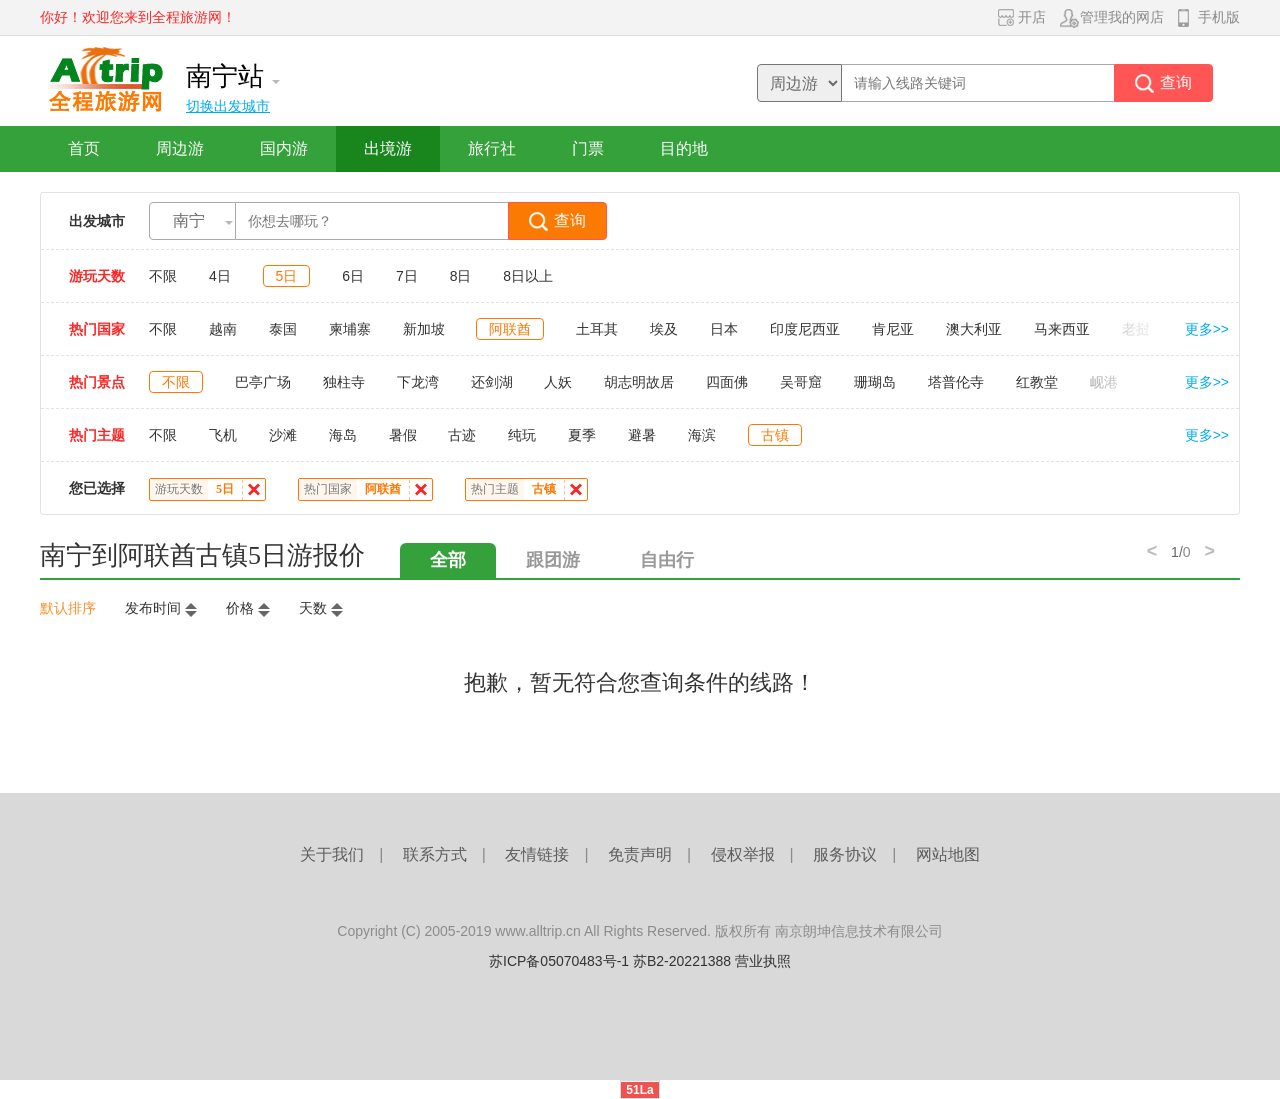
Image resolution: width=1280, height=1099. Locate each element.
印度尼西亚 (805, 329)
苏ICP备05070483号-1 (559, 961)
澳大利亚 (974, 329)
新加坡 (424, 329)
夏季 (582, 435)
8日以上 (528, 276)
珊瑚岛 (875, 382)
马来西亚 (1062, 329)
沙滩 (283, 435)
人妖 (558, 382)
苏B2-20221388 (682, 961)
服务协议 (845, 854)
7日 (407, 276)
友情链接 (537, 854)
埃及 (664, 329)
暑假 (403, 435)
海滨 (702, 435)
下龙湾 (418, 382)
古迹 (462, 435)
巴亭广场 (263, 382)
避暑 (642, 435)
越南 (223, 329)
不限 (163, 276)
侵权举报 (743, 854)
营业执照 (763, 961)
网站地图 (948, 854)
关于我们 (332, 854)
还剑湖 (492, 382)
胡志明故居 (639, 382)
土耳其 (597, 329)
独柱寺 (344, 382)
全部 (448, 560)
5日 (287, 276)
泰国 (283, 329)
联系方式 (435, 854)
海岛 (343, 435)
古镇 (775, 435)
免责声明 (640, 854)
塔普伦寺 (956, 382)
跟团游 (553, 560)
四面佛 (727, 382)
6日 (353, 276)
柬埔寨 (350, 329)
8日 (461, 276)
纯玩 (522, 435)
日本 (724, 329)
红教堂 (1037, 382)
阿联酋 (510, 329)
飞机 (223, 435)
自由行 (667, 560)
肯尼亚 (893, 329)
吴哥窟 (801, 382)
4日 (220, 276)
